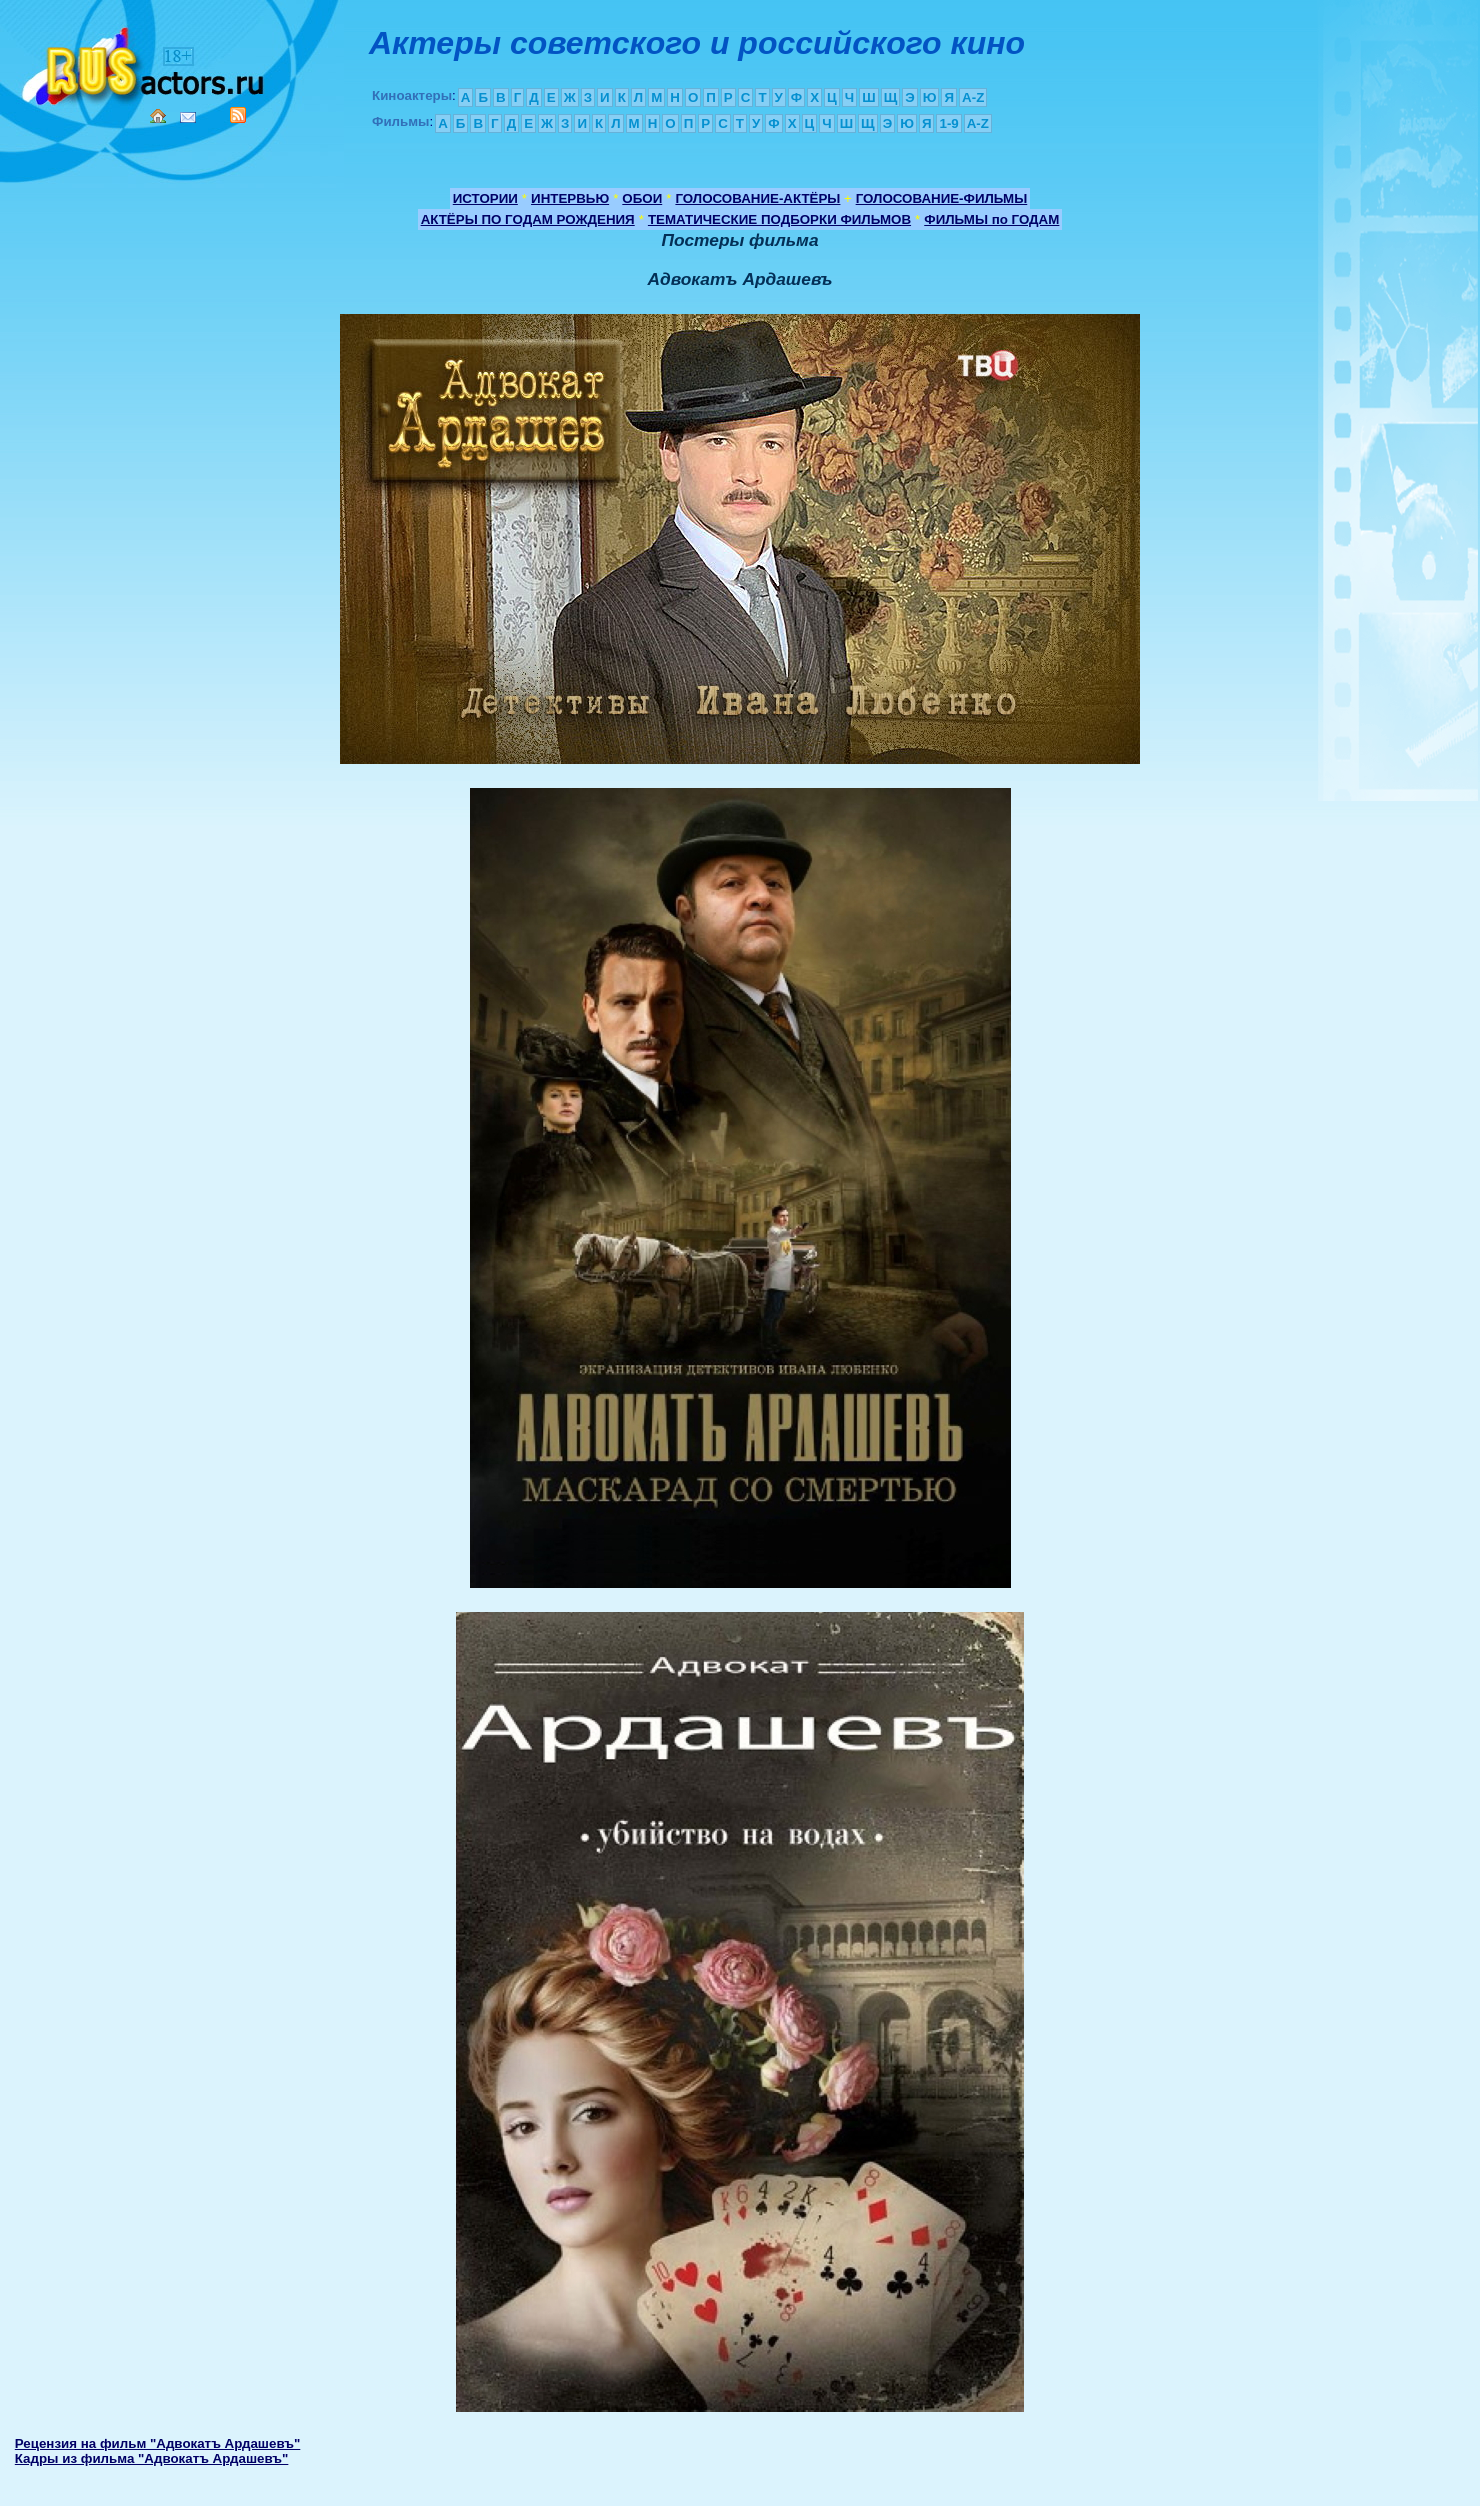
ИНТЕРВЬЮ (570, 198)
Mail (188, 117)
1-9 (948, 123)
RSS (238, 115)
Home (158, 116)
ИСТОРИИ (485, 198)
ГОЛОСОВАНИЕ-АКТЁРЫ (757, 198)
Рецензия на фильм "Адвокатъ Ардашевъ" (158, 2443)
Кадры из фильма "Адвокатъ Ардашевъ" (152, 2458)
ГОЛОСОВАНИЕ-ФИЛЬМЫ (942, 198)
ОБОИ (642, 198)
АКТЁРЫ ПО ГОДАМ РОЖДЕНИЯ (528, 219)
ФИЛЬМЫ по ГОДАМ (991, 219)
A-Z (973, 97)
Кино (145, 62)
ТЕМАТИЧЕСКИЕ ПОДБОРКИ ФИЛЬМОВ (779, 219)
